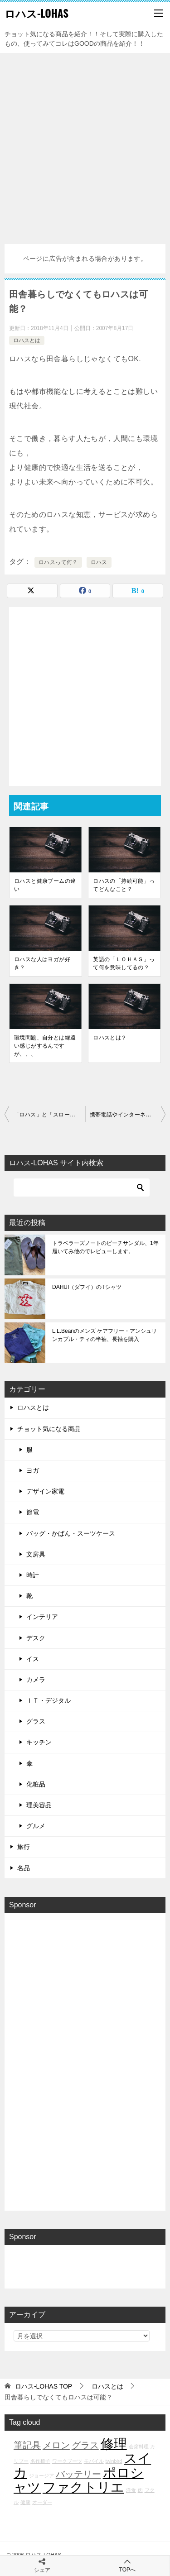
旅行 (23, 1846)
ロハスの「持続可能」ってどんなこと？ (124, 885)
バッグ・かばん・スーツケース (70, 1533)
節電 (32, 1512)
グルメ (35, 1825)
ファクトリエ (83, 2487)
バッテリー (78, 2474)
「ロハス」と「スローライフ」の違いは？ (49, 1114)
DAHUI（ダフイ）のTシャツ (86, 1287)
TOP (43, 2386)
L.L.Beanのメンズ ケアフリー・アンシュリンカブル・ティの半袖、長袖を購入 (104, 1335)
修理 (114, 2443)
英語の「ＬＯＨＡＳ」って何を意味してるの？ (124, 963)
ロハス (99, 562)
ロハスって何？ (58, 562)
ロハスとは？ (109, 1037)
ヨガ (32, 1470)
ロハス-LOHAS (36, 13)
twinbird (114, 2461)
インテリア (42, 1616)
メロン (56, 2445)
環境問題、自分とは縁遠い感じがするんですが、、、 (45, 1045)
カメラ (35, 1679)
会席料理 (139, 2446)
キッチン (39, 1742)
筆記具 (27, 2445)
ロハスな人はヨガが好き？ (42, 963)
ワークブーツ (67, 2461)
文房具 (35, 1554)
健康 (25, 2502)
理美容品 (39, 1805)
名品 (23, 1868)
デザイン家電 (45, 1491)
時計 (32, 1575)
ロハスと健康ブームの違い (45, 885)
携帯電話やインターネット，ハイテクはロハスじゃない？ (128, 1114)
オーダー (42, 2502)
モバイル (94, 2461)
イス (32, 1658)
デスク (35, 1638)
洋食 (131, 2490)
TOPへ (127, 2565)
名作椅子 (40, 2461)
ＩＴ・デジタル (48, 1700)
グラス (35, 1721)
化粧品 (35, 1784)
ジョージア (41, 2475)
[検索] (82, 1187)
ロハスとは (26, 340)
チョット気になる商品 (49, 1428)
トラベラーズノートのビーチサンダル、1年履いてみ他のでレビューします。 (105, 1247)
